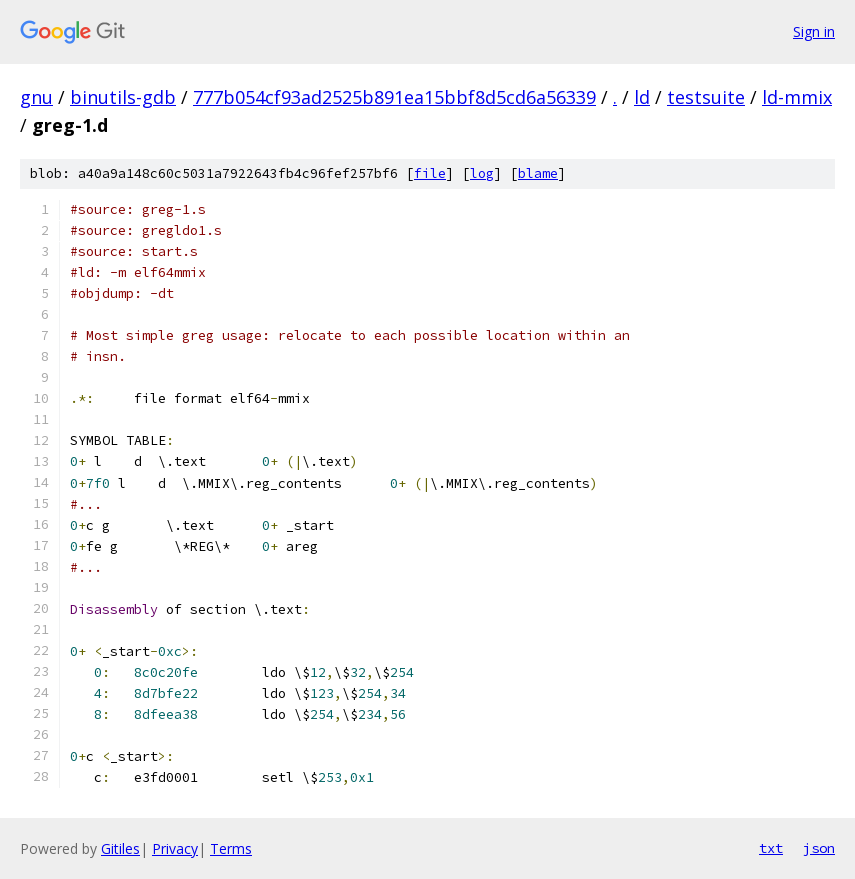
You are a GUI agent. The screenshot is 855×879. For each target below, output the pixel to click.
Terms (231, 848)
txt (771, 848)
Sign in (814, 31)
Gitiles (120, 848)
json (819, 848)
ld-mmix (797, 97)
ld (642, 97)
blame (538, 173)
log (482, 173)
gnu (36, 97)
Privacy (175, 848)
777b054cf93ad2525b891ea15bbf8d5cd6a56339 (394, 97)
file (430, 173)
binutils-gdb (123, 97)
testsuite (706, 97)
